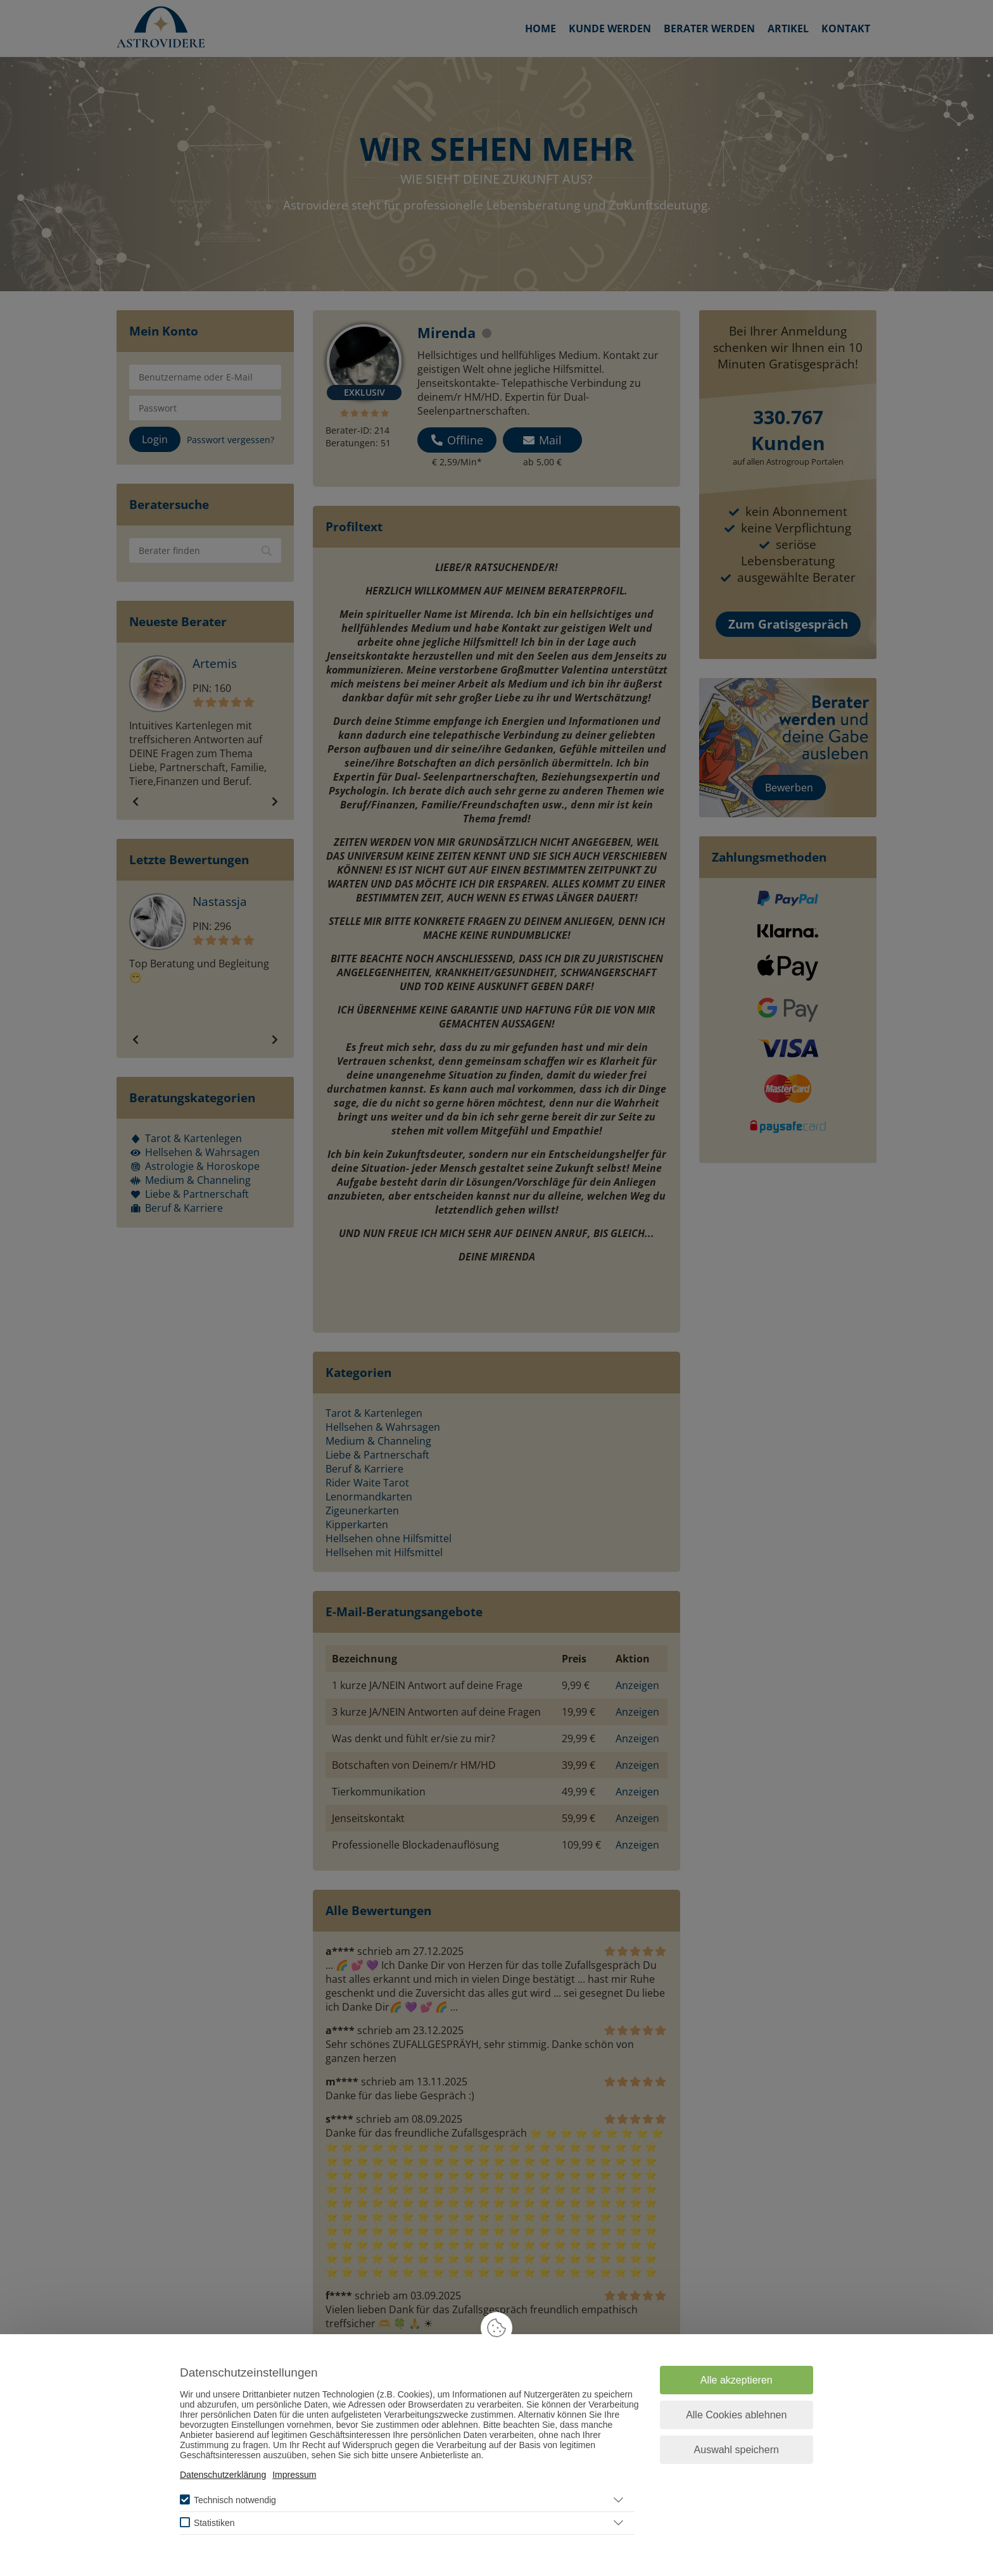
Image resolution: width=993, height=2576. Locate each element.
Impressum (294, 2475)
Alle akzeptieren (736, 2380)
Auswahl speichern (736, 2449)
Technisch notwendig (235, 2500)
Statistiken (214, 2523)
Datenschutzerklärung (223, 2475)
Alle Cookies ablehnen (736, 2415)
